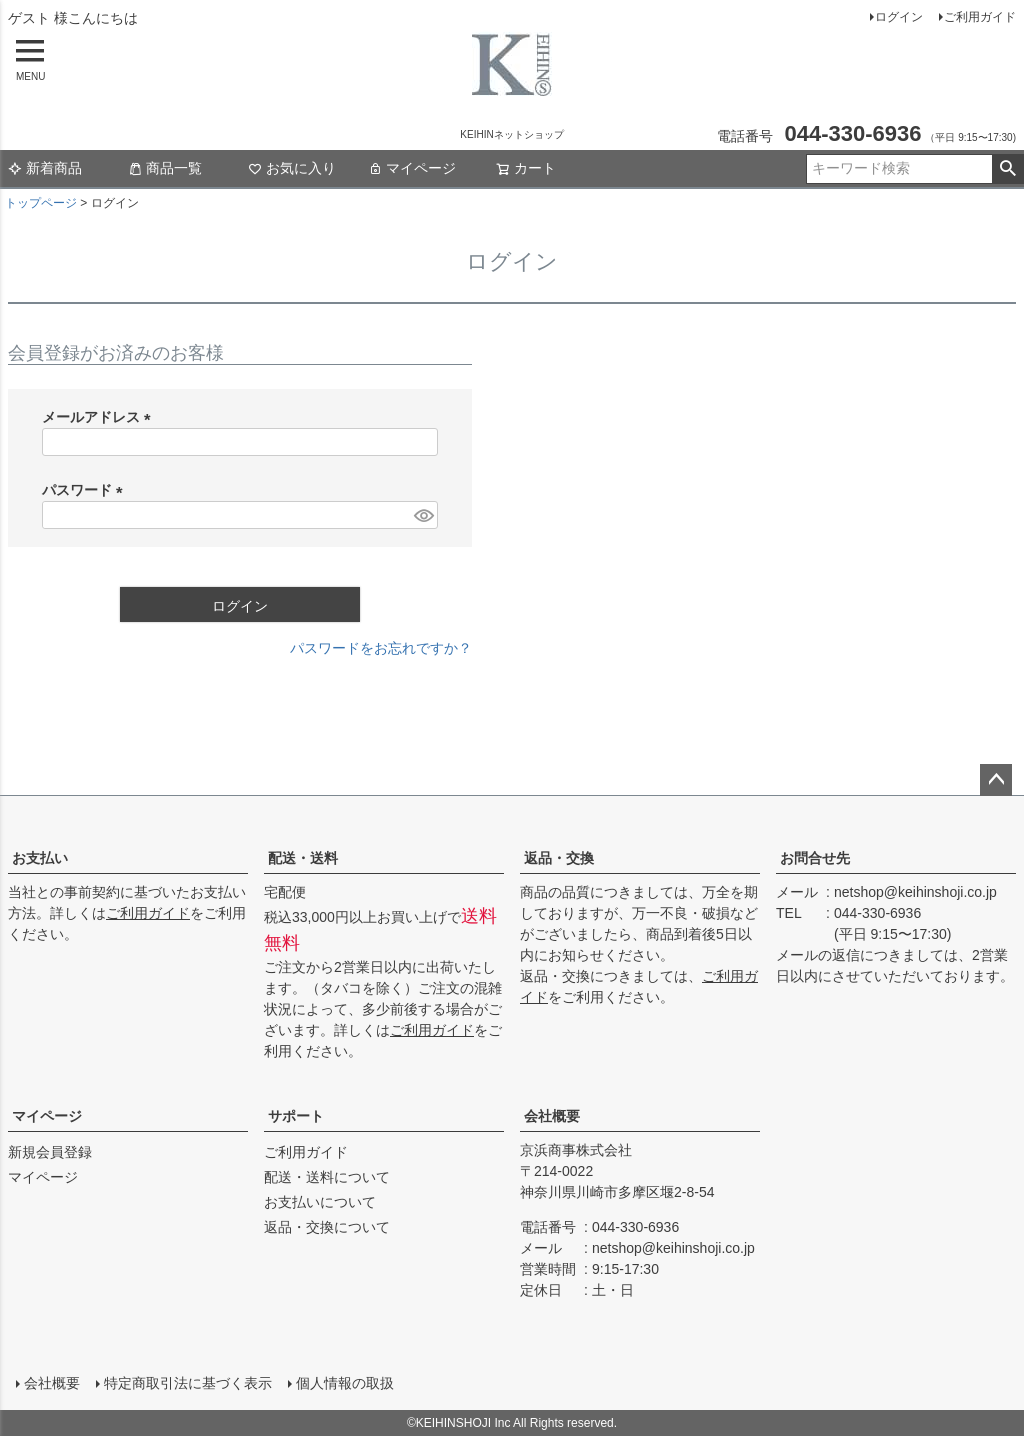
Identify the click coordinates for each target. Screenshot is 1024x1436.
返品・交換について (327, 1227)
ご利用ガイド (980, 17)
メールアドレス (100, 417)
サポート (296, 1116)
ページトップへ (996, 780)
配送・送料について (327, 1177)
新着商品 (45, 168)
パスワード (86, 490)
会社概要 (552, 1116)
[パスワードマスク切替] (423, 515)
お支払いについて (320, 1202)
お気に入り (292, 168)
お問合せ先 (815, 858)
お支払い (40, 858)
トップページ (41, 203)
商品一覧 (165, 168)
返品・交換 (559, 858)
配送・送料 (303, 858)
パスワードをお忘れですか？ (381, 648)
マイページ (412, 168)
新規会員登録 (50, 1152)
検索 (1007, 169)
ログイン (899, 17)
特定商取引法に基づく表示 (188, 1383)
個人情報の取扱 (345, 1383)
